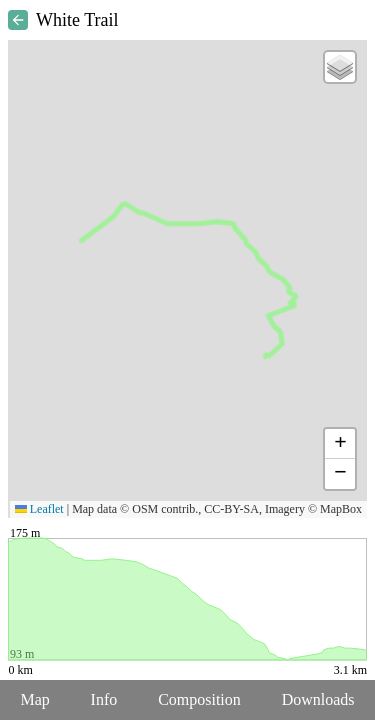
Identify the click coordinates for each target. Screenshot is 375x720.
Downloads (318, 699)
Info (104, 699)
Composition (199, 699)
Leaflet (39, 509)
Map (34, 699)
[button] (340, 67)
